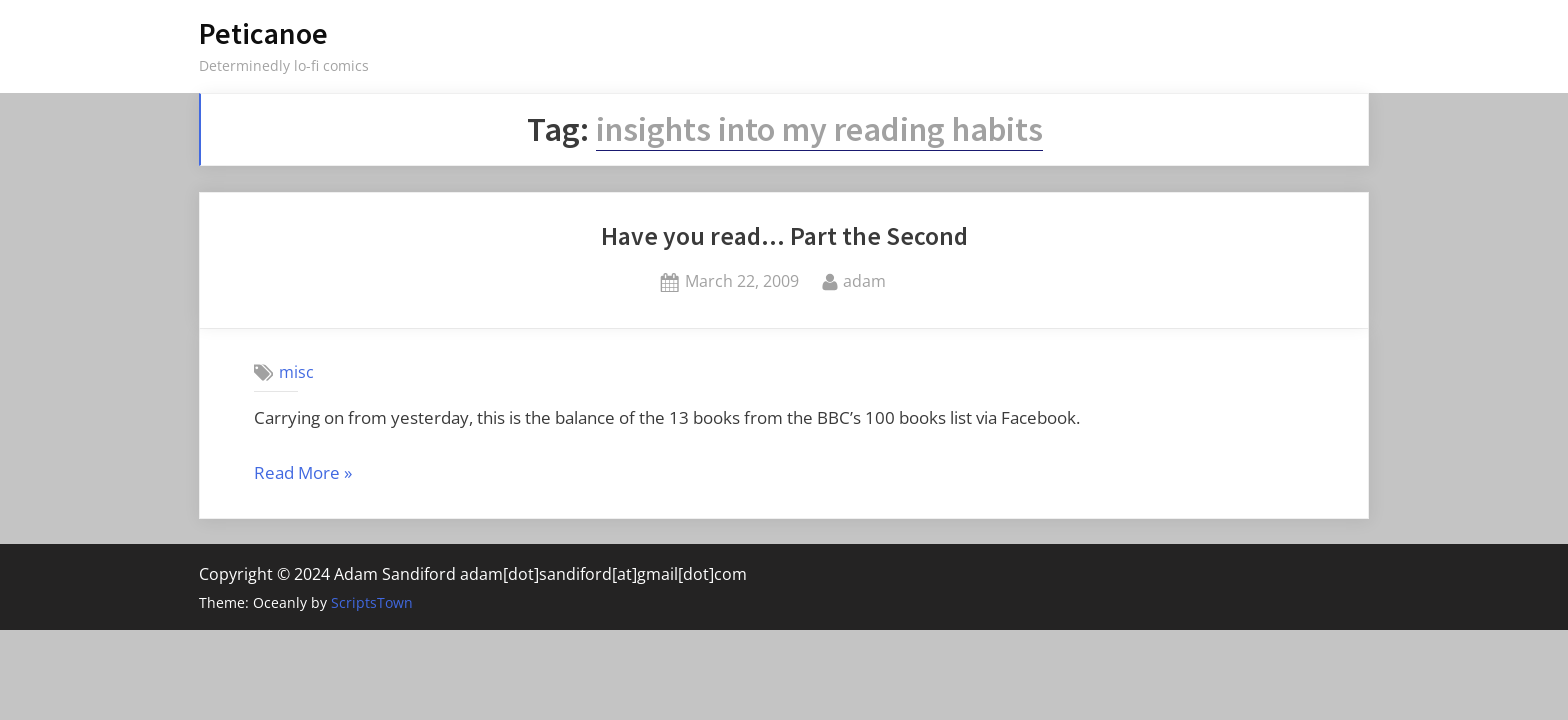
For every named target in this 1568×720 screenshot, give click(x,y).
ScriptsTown (372, 602)
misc (296, 372)
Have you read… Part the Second (784, 236)
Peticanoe (263, 33)
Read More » (303, 474)
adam (864, 280)
